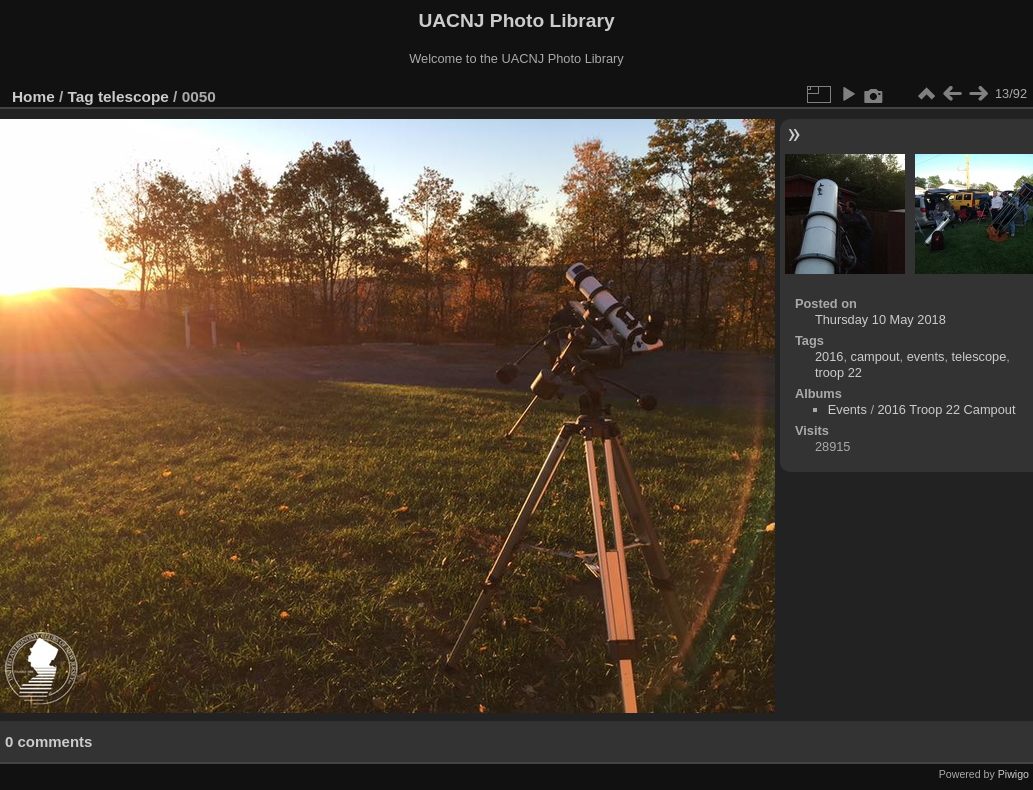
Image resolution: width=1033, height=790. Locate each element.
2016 (829, 356)
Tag (81, 96)
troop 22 (838, 372)
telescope (133, 96)
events (926, 356)
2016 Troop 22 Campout (947, 409)
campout (875, 356)
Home (33, 96)
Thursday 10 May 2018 (880, 319)
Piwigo (1013, 774)
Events (847, 409)
